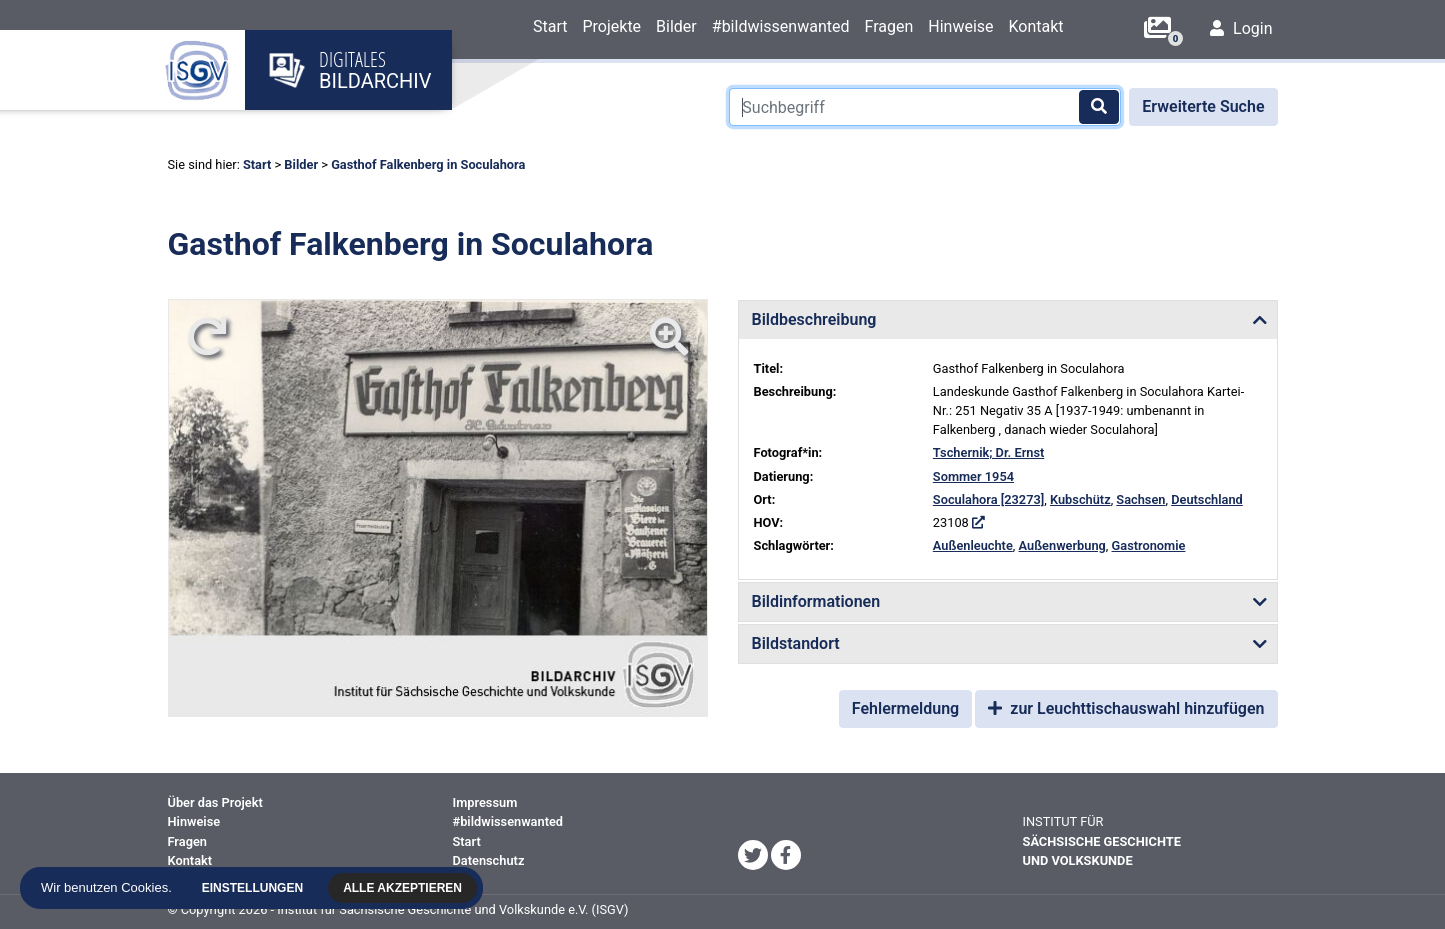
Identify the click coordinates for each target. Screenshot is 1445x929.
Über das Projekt (215, 802)
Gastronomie (1149, 545)
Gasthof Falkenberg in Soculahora (428, 164)
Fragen (888, 26)
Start (550, 26)
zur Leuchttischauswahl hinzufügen (1126, 708)
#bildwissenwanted (781, 26)
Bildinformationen (816, 601)
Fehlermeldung (905, 708)
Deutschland (1207, 499)
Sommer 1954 (973, 476)
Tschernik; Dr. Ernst (988, 452)
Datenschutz (489, 860)
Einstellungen (253, 888)
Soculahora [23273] (988, 499)
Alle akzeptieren (404, 888)
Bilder (676, 26)
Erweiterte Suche (1203, 106)
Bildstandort (796, 643)
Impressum (485, 802)
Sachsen (1140, 499)
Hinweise (960, 26)
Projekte (611, 26)
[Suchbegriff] (925, 107)
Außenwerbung (1062, 545)
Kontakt (1036, 26)
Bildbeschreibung (814, 319)
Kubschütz (1080, 499)
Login (1241, 28)
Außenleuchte (973, 545)
